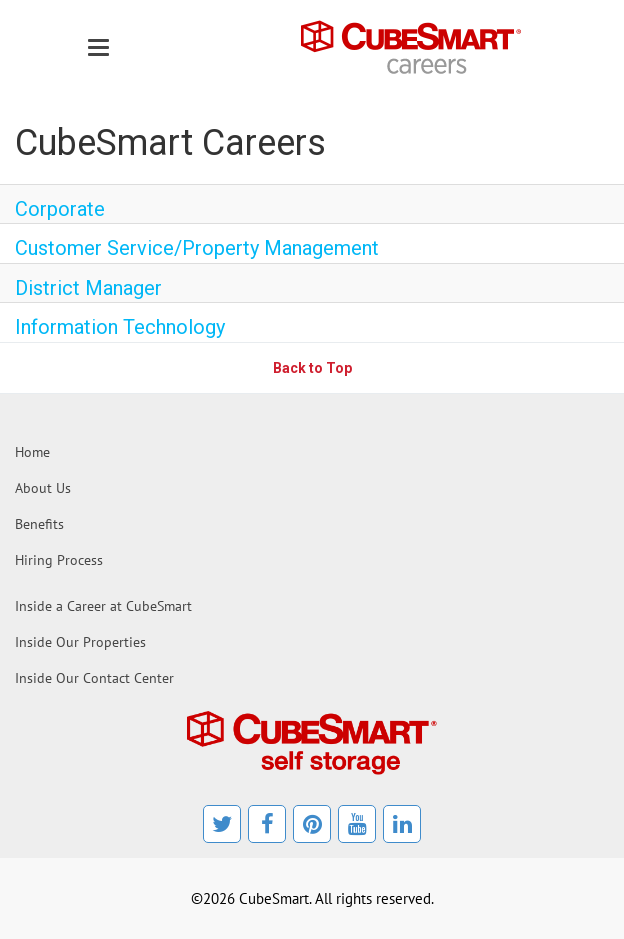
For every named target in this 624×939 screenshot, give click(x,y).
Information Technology (120, 327)
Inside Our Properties (80, 642)
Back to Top (312, 368)
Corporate (60, 209)
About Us (43, 488)
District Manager (88, 288)
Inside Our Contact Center (94, 678)
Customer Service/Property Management (197, 248)
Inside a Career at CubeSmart (103, 606)
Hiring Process (59, 560)
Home (32, 452)
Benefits (39, 524)
